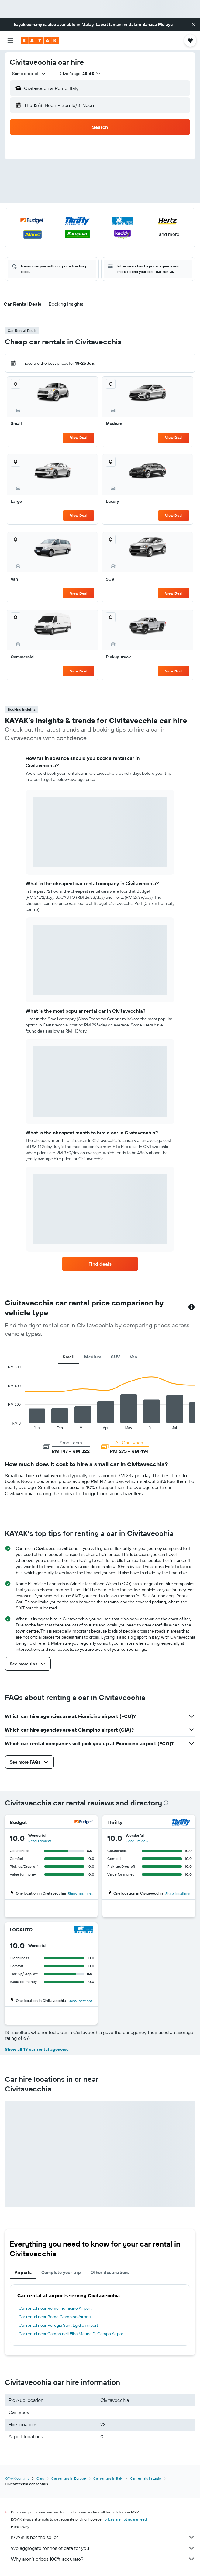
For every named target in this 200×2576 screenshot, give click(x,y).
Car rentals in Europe (68, 2478)
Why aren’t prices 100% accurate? (103, 2559)
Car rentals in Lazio (145, 2478)
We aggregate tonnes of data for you (103, 2548)
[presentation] (166, 1802)
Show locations (80, 1893)
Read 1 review (39, 1841)
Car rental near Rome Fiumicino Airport (55, 2308)
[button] (193, 24)
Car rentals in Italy (108, 2478)
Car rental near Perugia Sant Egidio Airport (58, 2325)
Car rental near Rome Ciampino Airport (55, 2316)
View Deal (78, 437)
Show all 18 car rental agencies (36, 2049)
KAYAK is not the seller (103, 2537)
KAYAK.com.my (17, 2478)
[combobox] (29, 74)
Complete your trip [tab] (61, 2272)
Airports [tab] (23, 2272)
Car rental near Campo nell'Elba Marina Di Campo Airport (72, 2333)
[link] (100, 1264)
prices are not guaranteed (126, 2519)
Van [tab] (133, 1357)
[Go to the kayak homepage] (40, 40)
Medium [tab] (92, 1357)
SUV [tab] (115, 1357)
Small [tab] (68, 1357)
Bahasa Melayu (157, 24)
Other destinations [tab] (110, 2272)
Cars (40, 2478)
